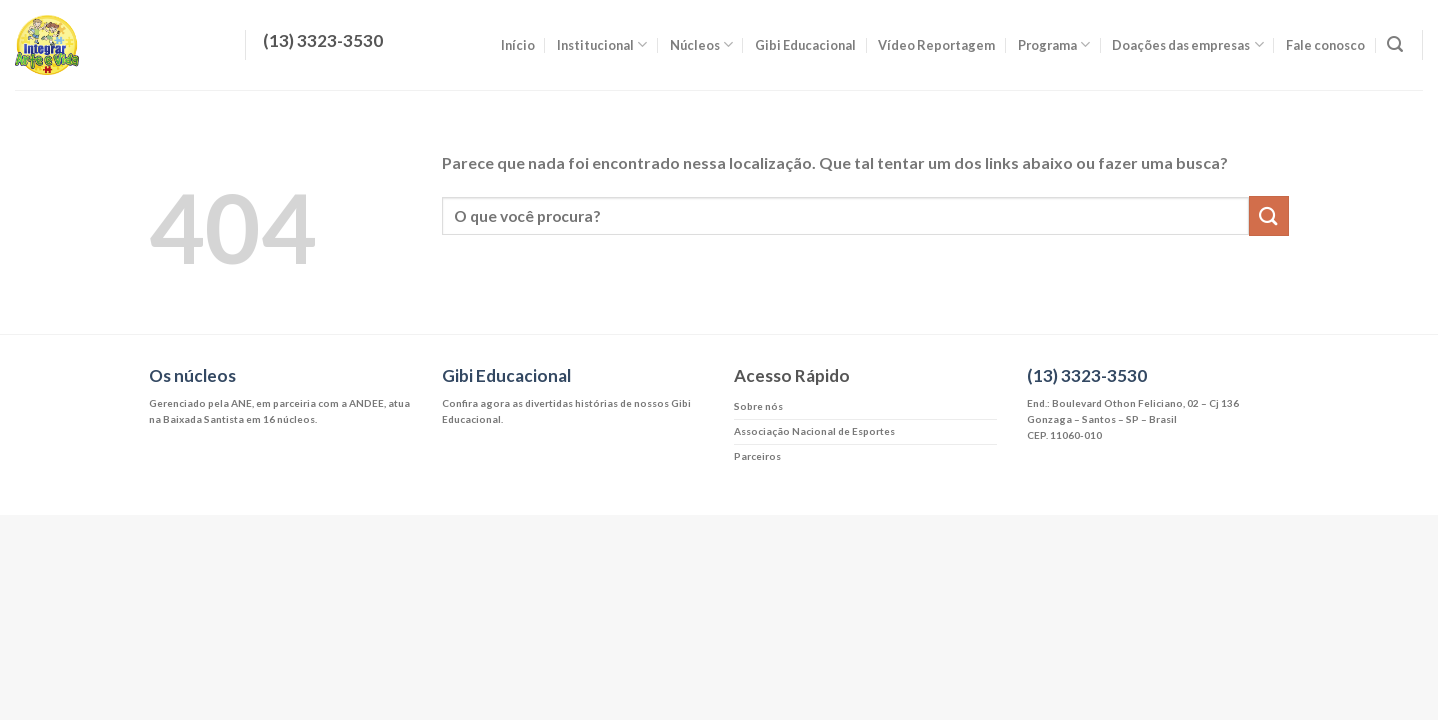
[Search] (1395, 44)
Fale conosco (1325, 45)
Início (518, 45)
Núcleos (701, 44)
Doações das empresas (1187, 44)
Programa (1054, 44)
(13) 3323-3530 (1087, 375)
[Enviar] (1269, 215)
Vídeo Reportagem (936, 45)
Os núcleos (192, 375)
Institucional (602, 44)
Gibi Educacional (805, 45)
